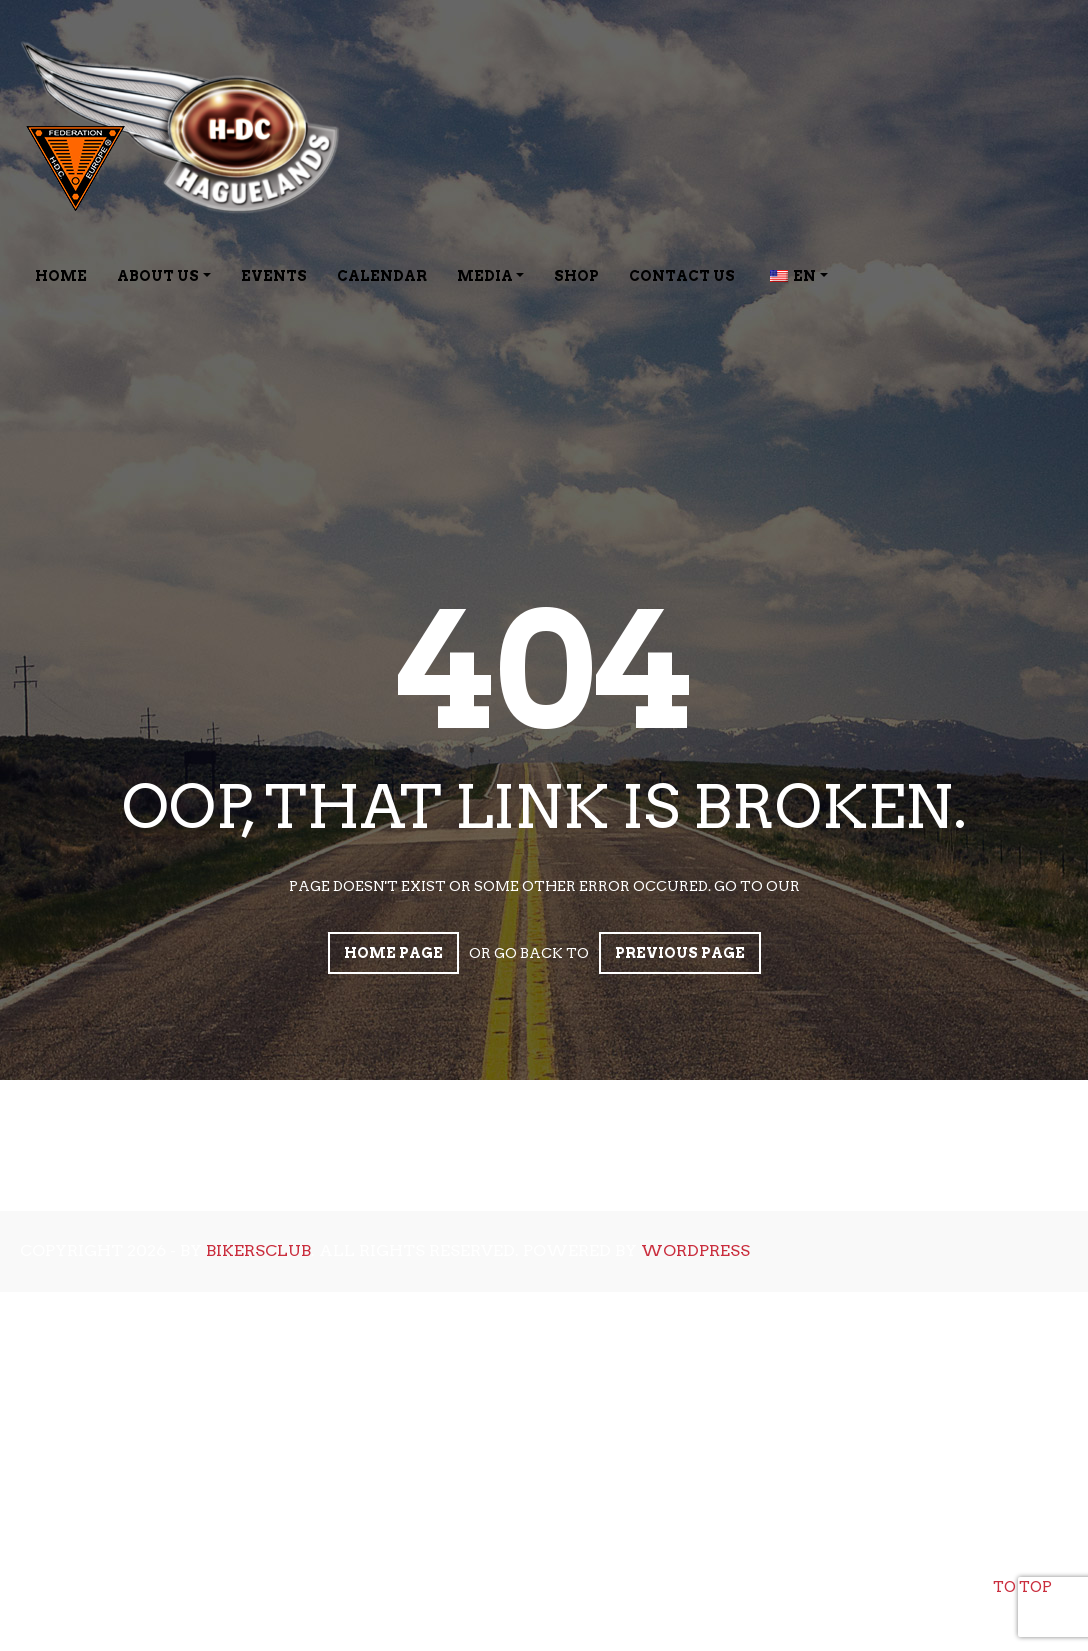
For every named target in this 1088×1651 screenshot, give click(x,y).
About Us (158, 276)
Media (485, 276)
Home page (393, 953)
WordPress (695, 1250)
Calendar (382, 276)
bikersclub (258, 1250)
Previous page (680, 953)
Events (274, 276)
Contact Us (682, 276)
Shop (576, 276)
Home (61, 276)
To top (1022, 1570)
